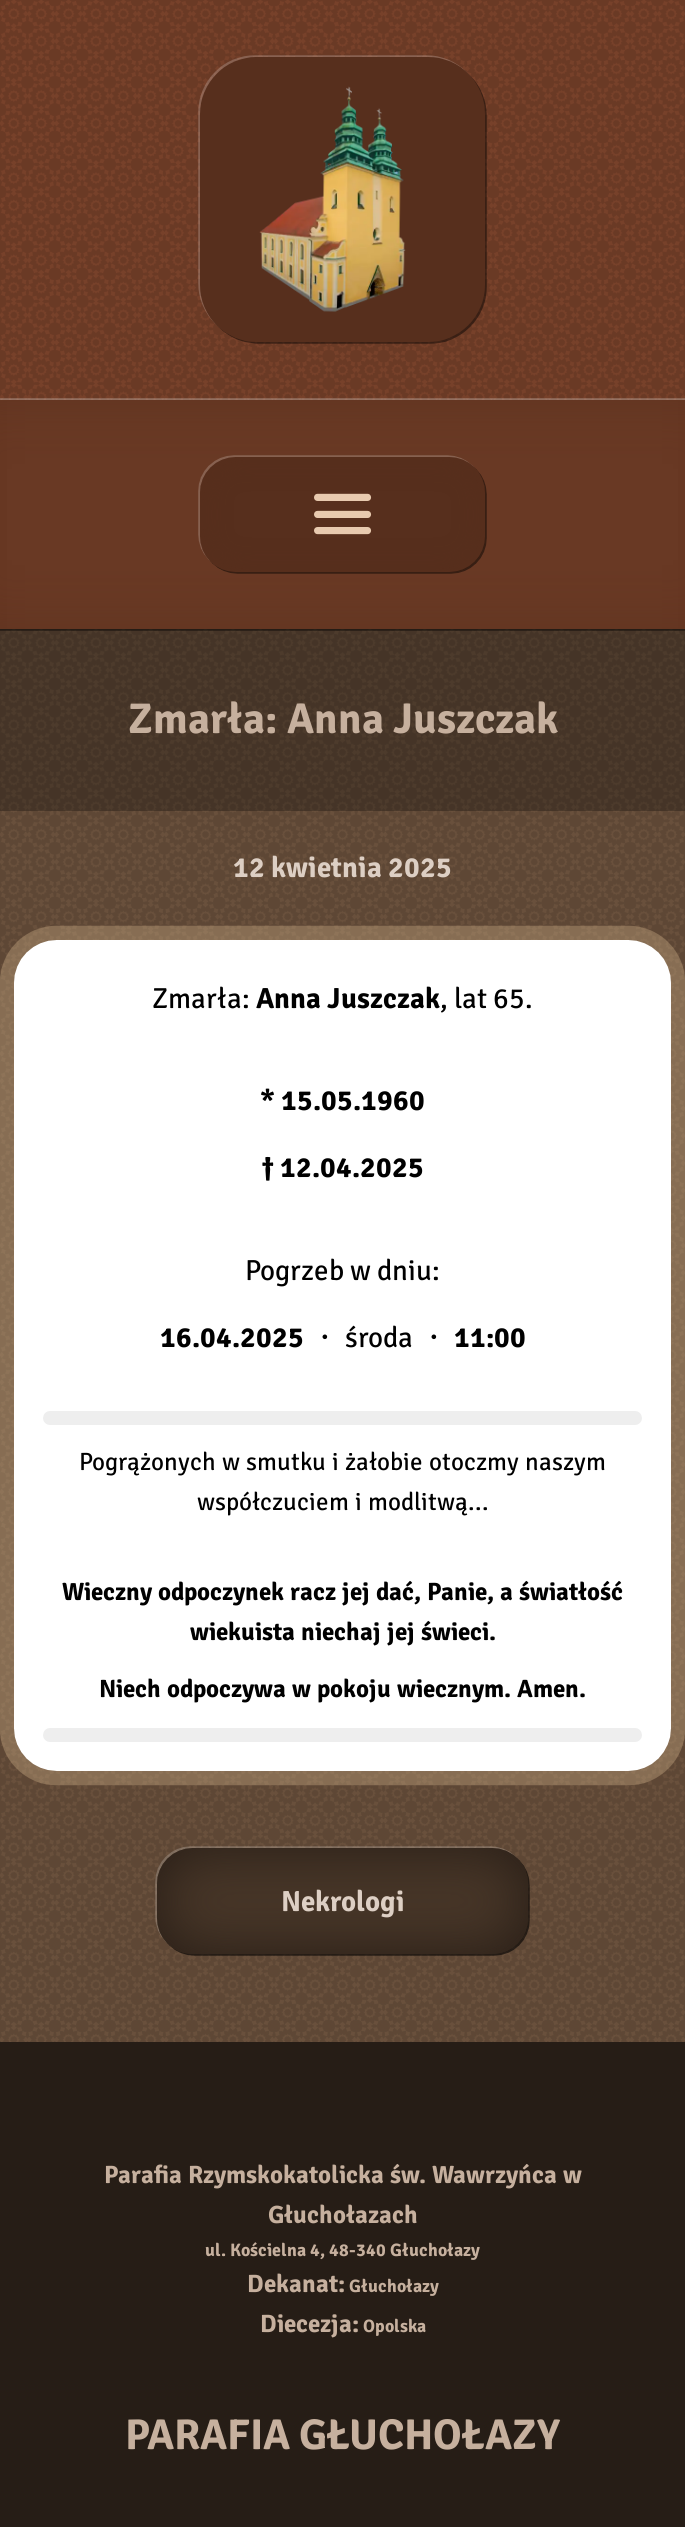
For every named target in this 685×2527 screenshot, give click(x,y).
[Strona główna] (342, 199)
